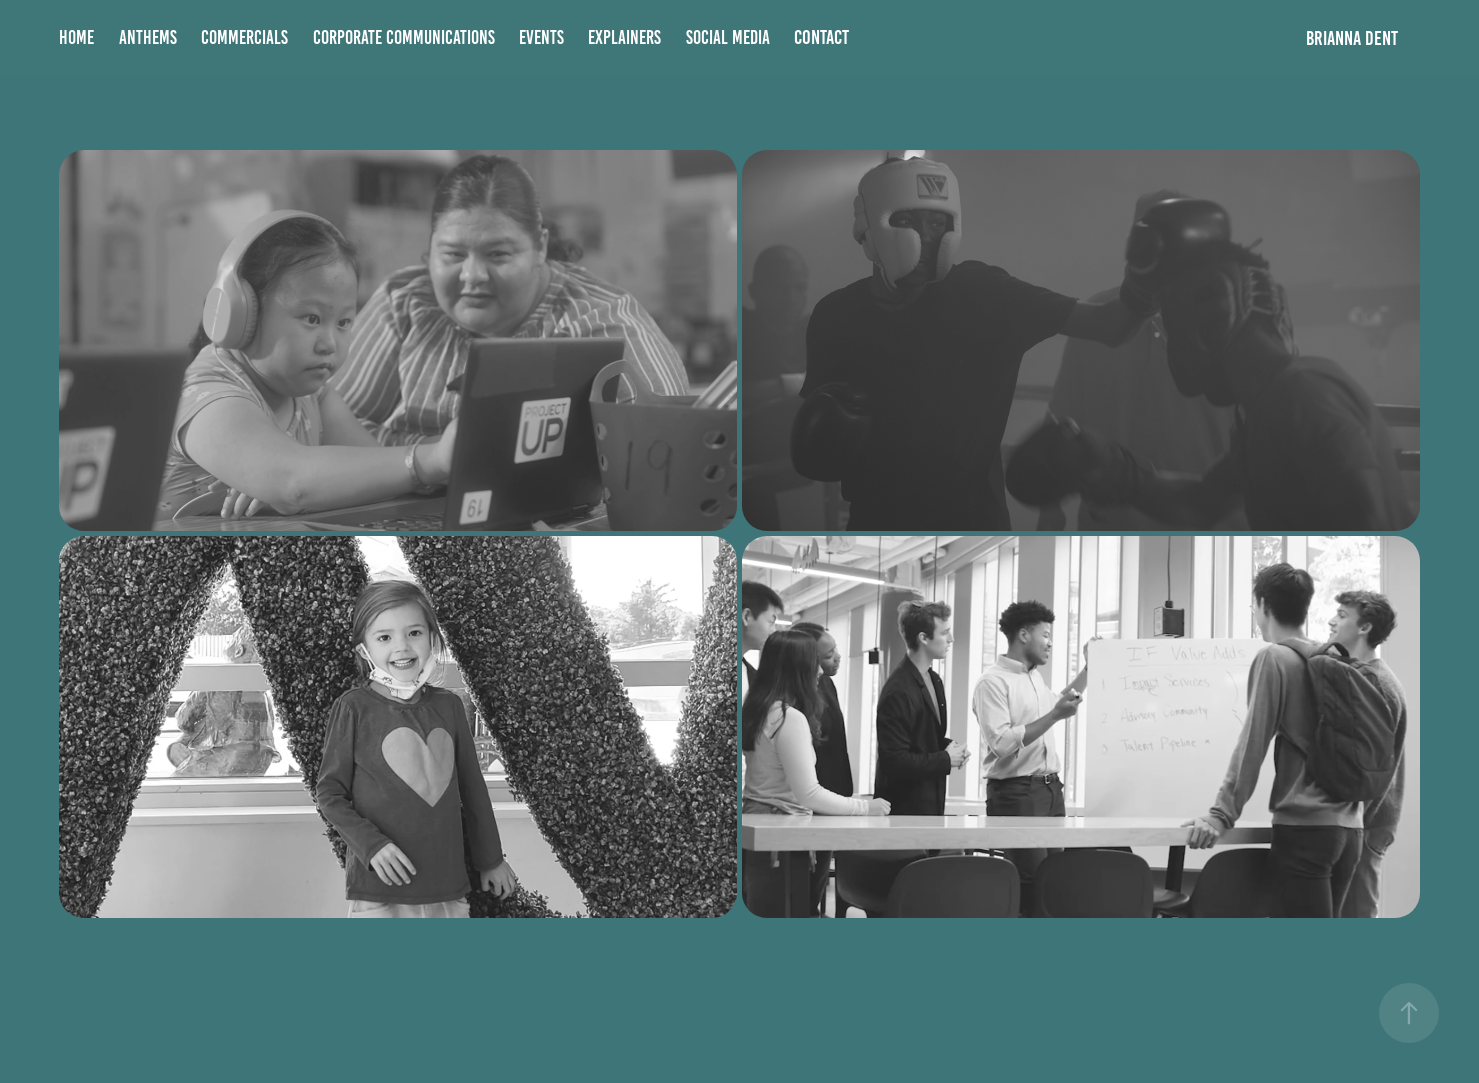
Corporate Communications (404, 37)
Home (76, 37)
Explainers (624, 37)
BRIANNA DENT (1352, 38)
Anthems (148, 37)
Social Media (728, 37)
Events (541, 37)
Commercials (244, 37)
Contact (821, 37)
